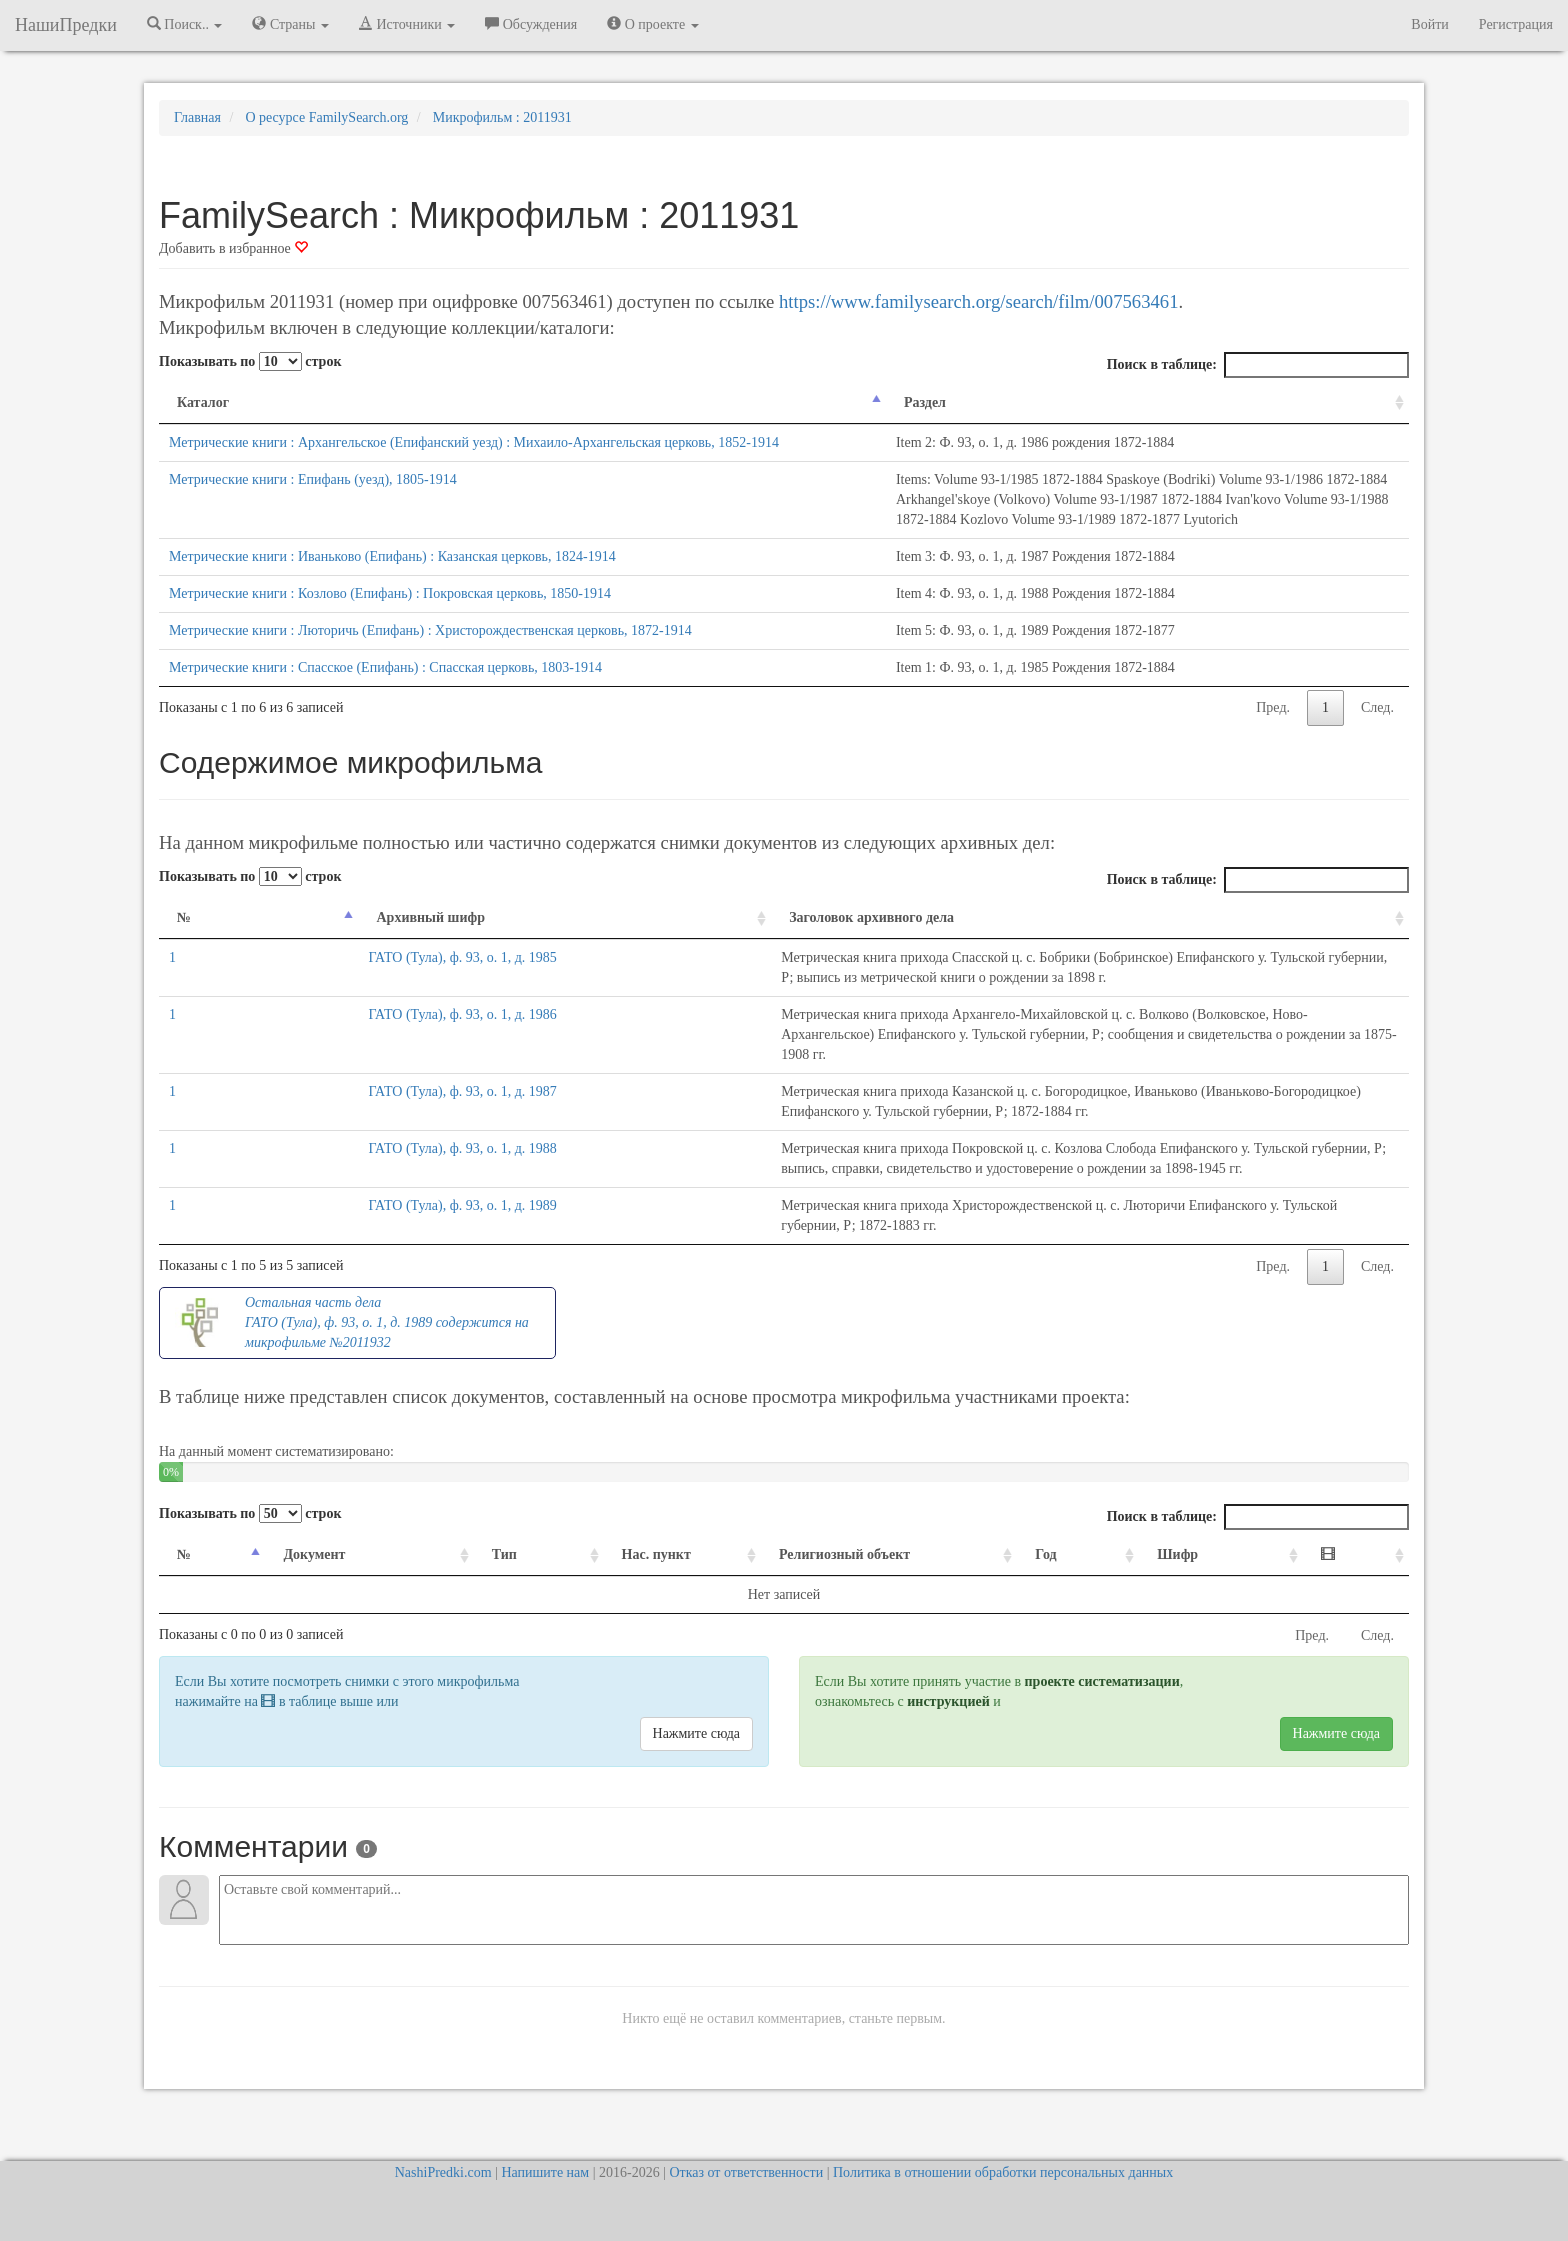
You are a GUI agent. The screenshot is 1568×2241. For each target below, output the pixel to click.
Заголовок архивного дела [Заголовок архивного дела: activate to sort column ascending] (499, 997)
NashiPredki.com (443, 2172)
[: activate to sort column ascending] (1362, 1615)
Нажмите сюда (696, 1793)
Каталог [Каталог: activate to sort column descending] (203, 402)
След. (1377, 787)
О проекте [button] (652, 24)
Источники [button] (407, 24)
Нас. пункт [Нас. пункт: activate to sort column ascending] (604, 1614)
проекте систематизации (1102, 1741)
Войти (1429, 24)
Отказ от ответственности (746, 2172)
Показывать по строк (250, 361)
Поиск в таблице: (1258, 365)
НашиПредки (66, 25)
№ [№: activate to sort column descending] (184, 997)
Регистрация (1516, 24)
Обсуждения (531, 24)
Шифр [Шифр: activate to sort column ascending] (1209, 1614)
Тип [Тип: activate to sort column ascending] (467, 1614)
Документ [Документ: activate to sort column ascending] (302, 1614)
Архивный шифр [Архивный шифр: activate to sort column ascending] (281, 997)
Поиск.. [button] (185, 24)
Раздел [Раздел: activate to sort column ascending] (611, 402)
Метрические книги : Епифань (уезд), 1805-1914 (313, 499)
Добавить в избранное (233, 248)
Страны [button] (290, 24)
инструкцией (948, 1761)
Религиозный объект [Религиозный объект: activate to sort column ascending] (832, 1614)
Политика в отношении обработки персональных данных (1003, 2172)
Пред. (1273, 787)
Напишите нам (545, 2172)
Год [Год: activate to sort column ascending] (1091, 1614)
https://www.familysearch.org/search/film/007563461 (978, 301)
